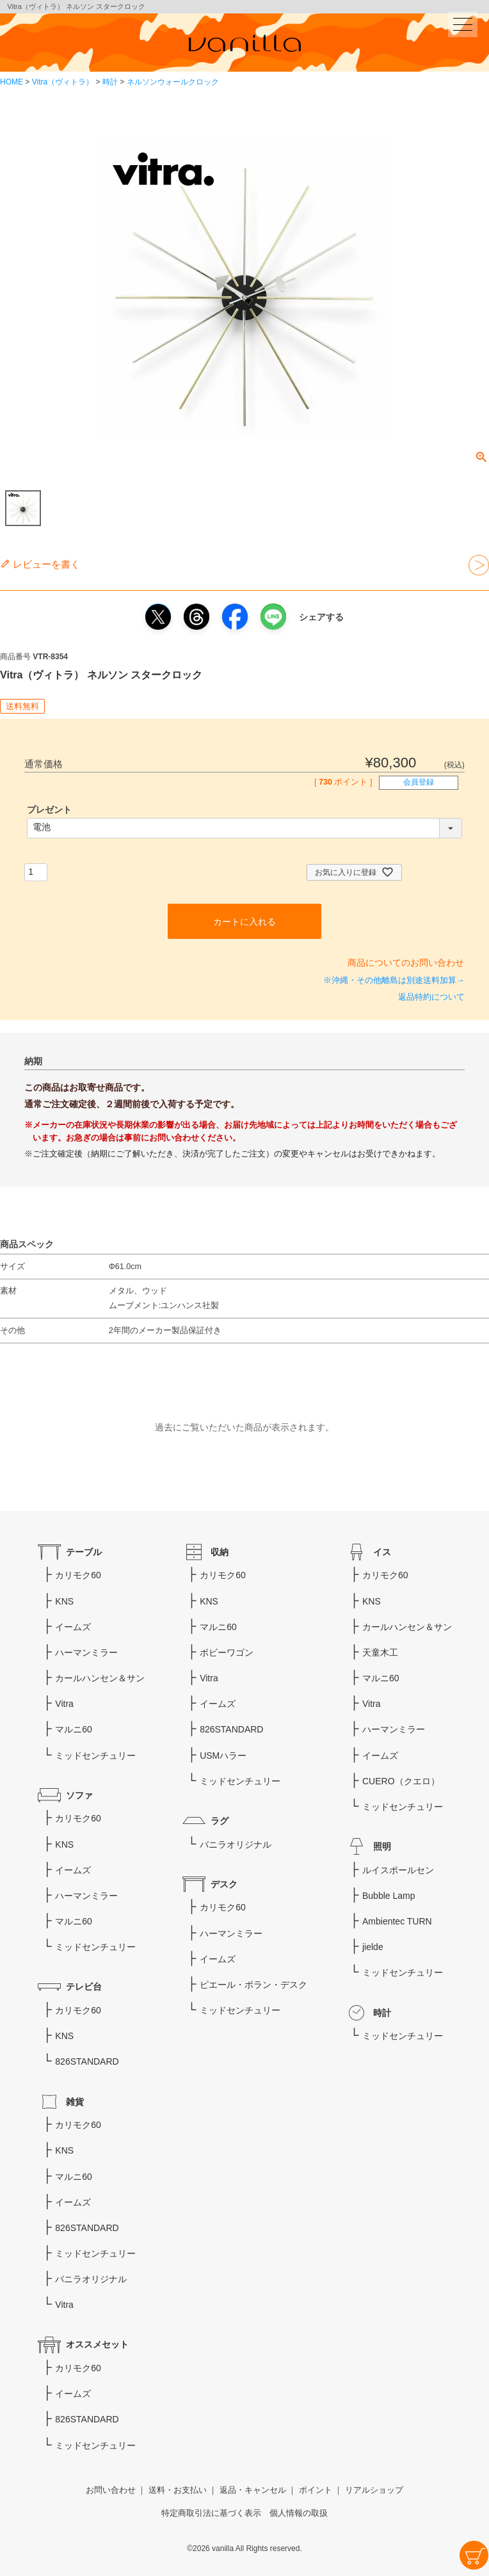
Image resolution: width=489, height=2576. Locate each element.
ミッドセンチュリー (95, 1755)
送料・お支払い (177, 2490)
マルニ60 (73, 1729)
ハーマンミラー (86, 1652)
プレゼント (49, 809)
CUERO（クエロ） (401, 1781)
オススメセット (97, 2344)
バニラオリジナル (235, 1844)
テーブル (84, 1552)
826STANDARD (86, 2061)
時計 (110, 81)
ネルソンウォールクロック (173, 81)
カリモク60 (78, 1575)
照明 (382, 1846)
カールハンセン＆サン (100, 1678)
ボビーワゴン (226, 1652)
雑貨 (75, 2102)
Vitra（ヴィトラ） (62, 81)
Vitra (64, 1704)
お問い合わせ (111, 2490)
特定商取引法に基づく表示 (211, 2513)
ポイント (315, 2490)
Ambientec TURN (397, 1921)
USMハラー (223, 1755)
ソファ (79, 1795)
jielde (372, 1947)
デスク (224, 1884)
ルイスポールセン (398, 1870)
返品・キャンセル (253, 2490)
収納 (219, 1552)
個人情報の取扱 (298, 2513)
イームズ (73, 1627)
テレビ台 (84, 1986)
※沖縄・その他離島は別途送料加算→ (394, 980)
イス (382, 1552)
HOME (11, 81)
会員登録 (418, 782)
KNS (64, 1601)
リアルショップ (374, 2490)
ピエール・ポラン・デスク (253, 1985)
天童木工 (380, 1652)
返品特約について (431, 997)
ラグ (219, 1821)
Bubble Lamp (388, 1896)
